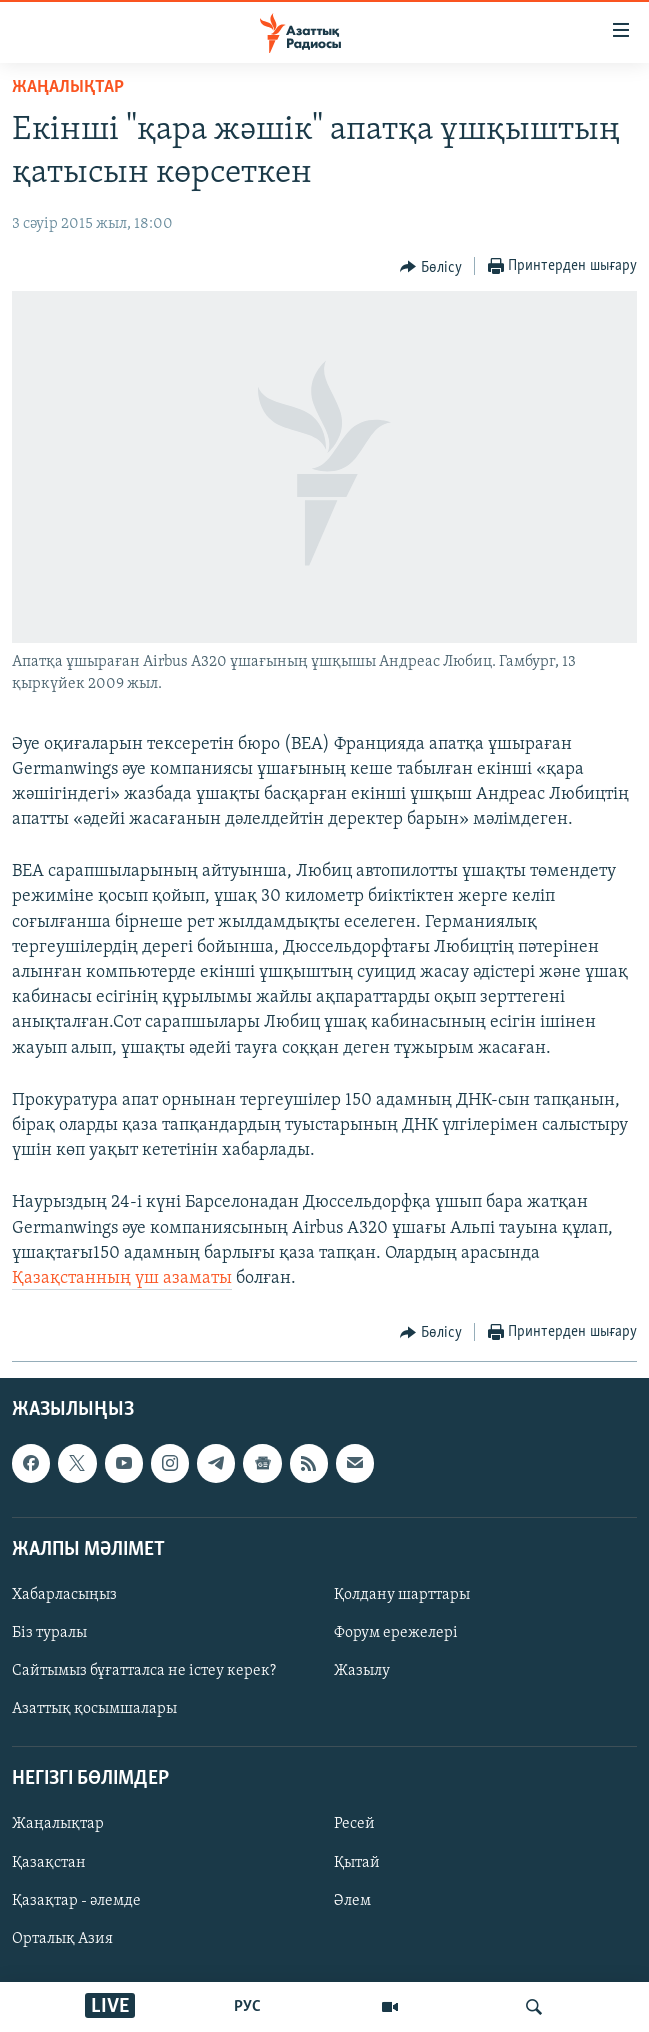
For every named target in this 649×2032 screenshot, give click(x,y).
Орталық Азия (62, 1939)
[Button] (431, 267)
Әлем (352, 1901)
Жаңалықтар (58, 1825)
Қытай (357, 1863)
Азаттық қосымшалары (94, 1709)
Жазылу (362, 1671)
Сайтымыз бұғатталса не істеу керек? (144, 1671)
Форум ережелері (396, 1633)
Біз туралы (49, 1633)
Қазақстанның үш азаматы (122, 1278)
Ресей (354, 1825)
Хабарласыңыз (64, 1595)
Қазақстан (49, 1863)
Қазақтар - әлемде (76, 1901)
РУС (247, 2007)
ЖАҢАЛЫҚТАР (68, 87)
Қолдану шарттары (402, 1595)
